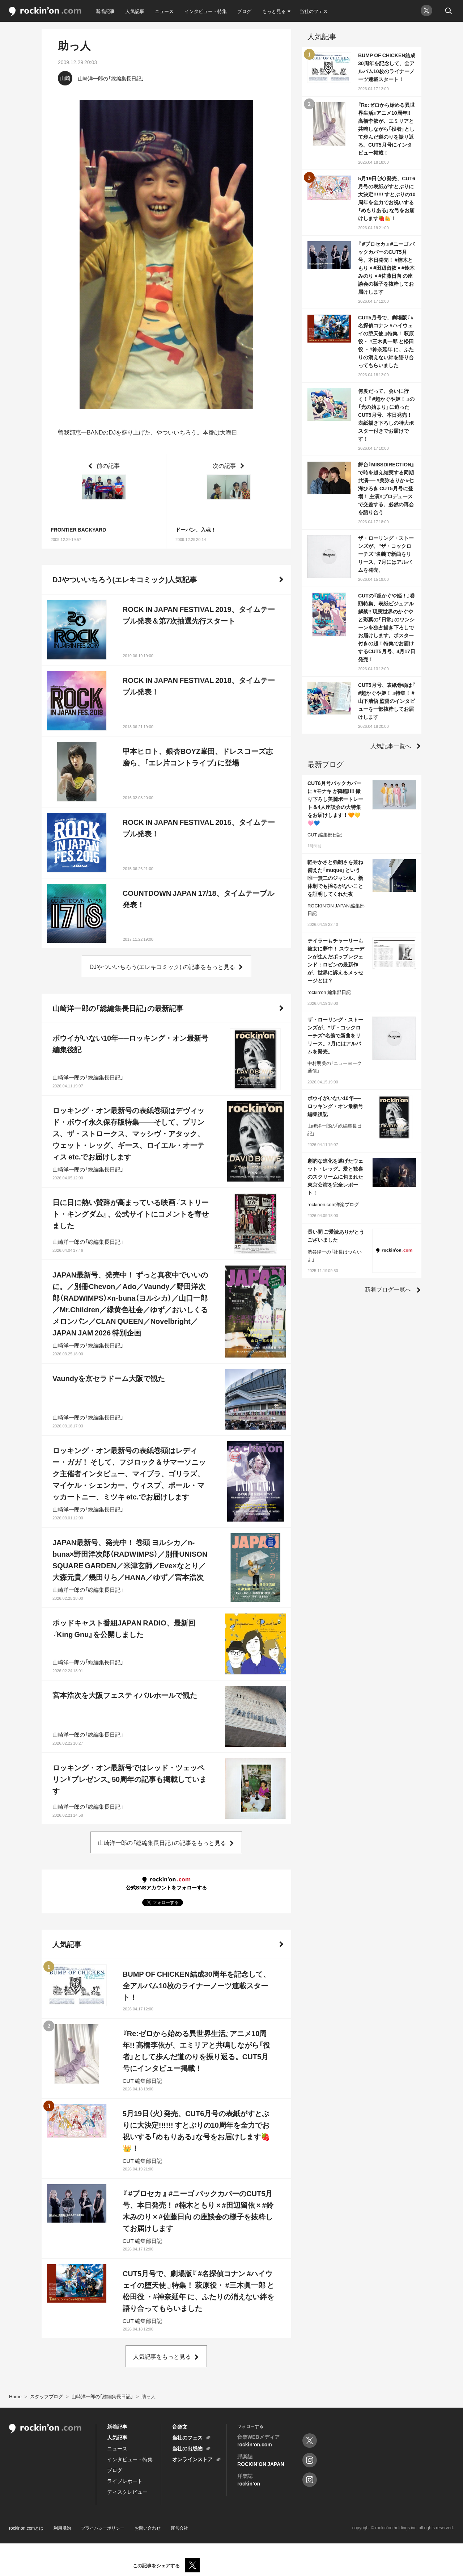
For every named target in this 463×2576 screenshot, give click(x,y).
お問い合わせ (148, 2528)
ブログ (244, 11)
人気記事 (135, 11)
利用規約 (62, 2528)
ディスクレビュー (127, 2491)
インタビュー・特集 (205, 11)
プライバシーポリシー (102, 2528)
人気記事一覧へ (390, 745)
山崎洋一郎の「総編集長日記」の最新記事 (117, 1008)
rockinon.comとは (26, 2528)
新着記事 (105, 11)
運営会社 (179, 2528)
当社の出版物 (187, 2448)
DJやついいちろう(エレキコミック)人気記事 (124, 579)
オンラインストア (192, 2459)
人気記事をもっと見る (162, 2356)
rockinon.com (45, 12)
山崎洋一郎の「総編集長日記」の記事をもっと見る (162, 1842)
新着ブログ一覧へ (388, 1289)
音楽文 (179, 2426)
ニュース (164, 11)
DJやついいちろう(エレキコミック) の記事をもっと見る (162, 966)
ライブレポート (125, 2480)
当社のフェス (314, 11)
